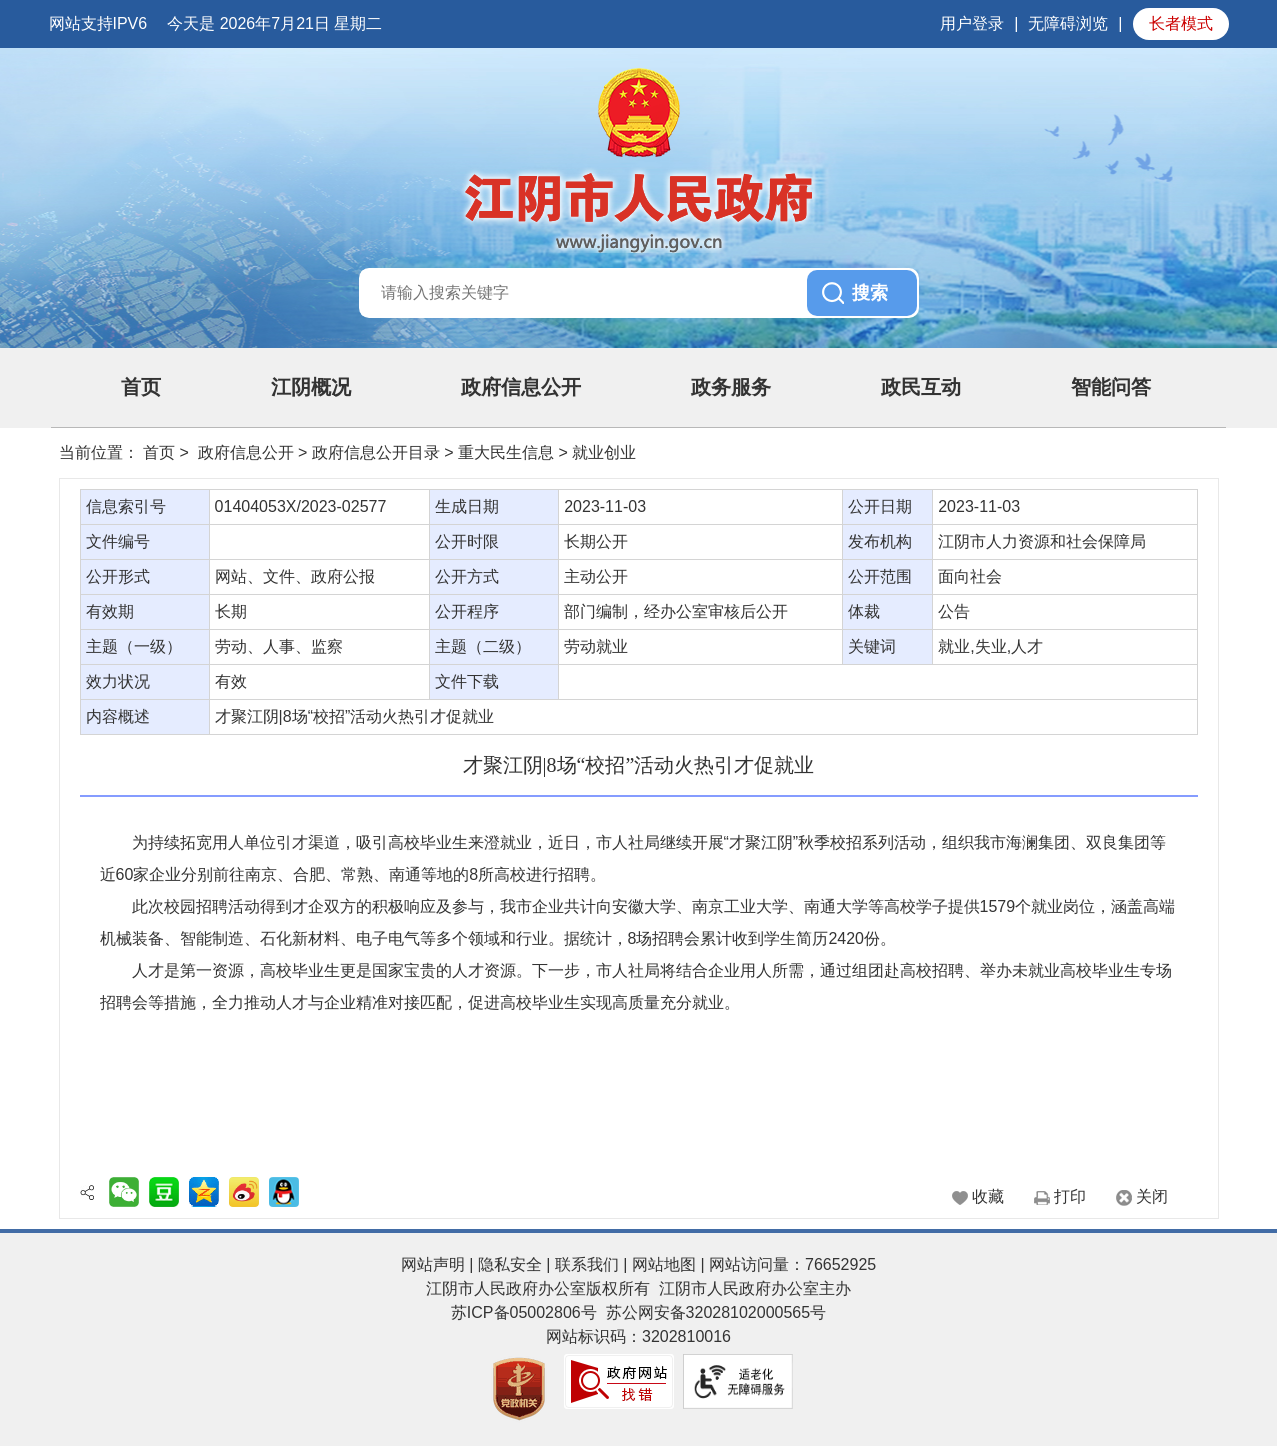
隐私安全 (510, 1264)
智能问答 (1111, 387)
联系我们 (587, 1264)
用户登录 (972, 23)
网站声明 (433, 1264)
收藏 (988, 1196)
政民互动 (921, 387)
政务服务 (731, 387)
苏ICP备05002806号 (524, 1312)
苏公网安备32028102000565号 (716, 1312)
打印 (1070, 1196)
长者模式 (1181, 23)
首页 (141, 387)
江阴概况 (311, 387)
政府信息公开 (521, 387)
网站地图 (664, 1264)
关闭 (1152, 1196)
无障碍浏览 (1068, 23)
